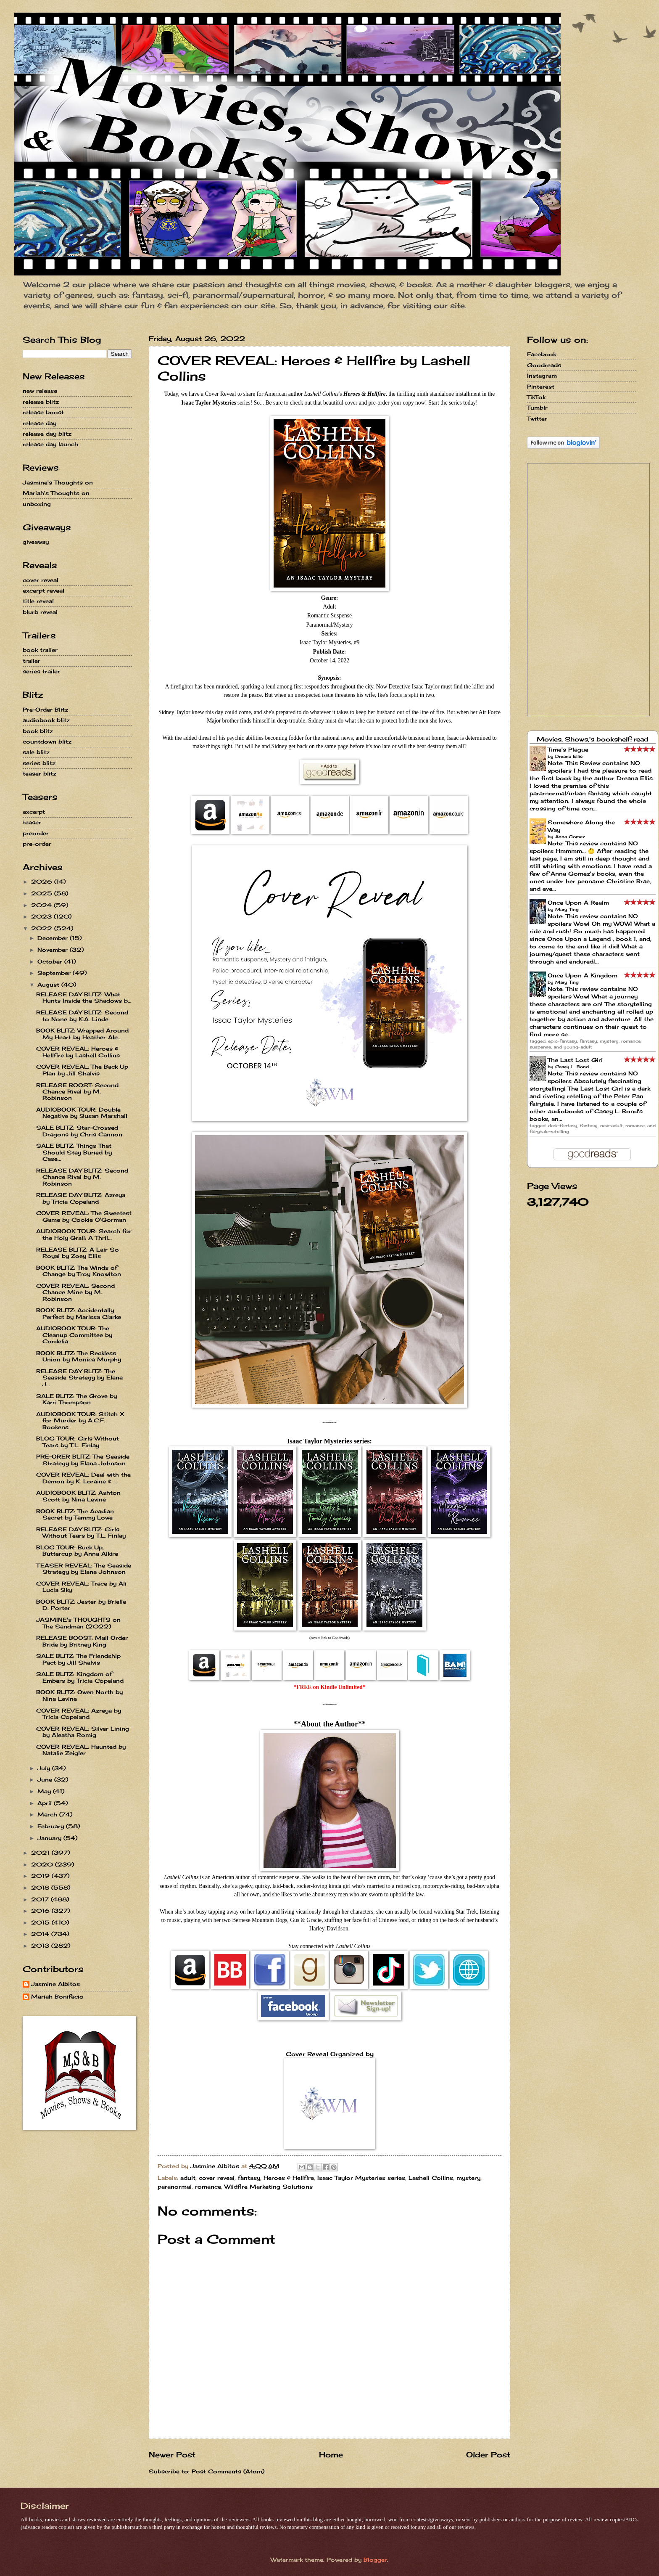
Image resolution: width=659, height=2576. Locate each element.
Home (331, 2454)
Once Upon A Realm (578, 902)
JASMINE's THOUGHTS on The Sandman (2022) (78, 1622)
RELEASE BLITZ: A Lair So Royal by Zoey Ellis (77, 1252)
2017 (41, 1899)
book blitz (38, 731)
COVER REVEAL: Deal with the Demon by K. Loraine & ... (83, 1477)
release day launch (50, 444)
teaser (32, 822)
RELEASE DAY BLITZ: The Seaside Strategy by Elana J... (79, 1377)
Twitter (537, 418)
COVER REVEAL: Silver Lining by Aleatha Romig (82, 1731)
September (55, 972)
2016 (41, 1910)
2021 (41, 1852)
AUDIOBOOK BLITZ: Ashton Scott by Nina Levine (78, 1495)
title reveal (38, 601)
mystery (468, 2177)
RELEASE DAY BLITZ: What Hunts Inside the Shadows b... (84, 997)
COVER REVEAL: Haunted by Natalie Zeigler (81, 1749)
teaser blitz (39, 773)
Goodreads (544, 365)
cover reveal (217, 2177)
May (45, 1791)
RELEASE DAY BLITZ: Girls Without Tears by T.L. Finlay (81, 1532)
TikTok (536, 397)
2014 (41, 1933)
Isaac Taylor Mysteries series (361, 2177)
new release (40, 390)
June (45, 1779)
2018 (41, 1887)
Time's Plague (568, 749)
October (50, 961)
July (44, 1768)
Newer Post (172, 2454)
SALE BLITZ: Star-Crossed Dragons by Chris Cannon (79, 1130)
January (50, 1838)
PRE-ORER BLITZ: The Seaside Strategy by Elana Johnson (82, 1459)
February (51, 1826)
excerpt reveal (43, 590)
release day (39, 423)
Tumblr (537, 407)
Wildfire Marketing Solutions (268, 2186)
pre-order (37, 843)
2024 (42, 905)
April (45, 1803)
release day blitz (47, 433)
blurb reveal (40, 612)
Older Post (488, 2454)
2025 (42, 893)
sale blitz (36, 752)
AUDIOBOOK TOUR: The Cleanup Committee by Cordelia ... (74, 1335)
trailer (31, 660)
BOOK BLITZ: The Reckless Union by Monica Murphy (78, 1356)
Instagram (542, 375)
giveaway (36, 541)
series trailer (41, 671)
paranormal (175, 2186)
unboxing (37, 503)
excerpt (34, 811)
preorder (36, 833)
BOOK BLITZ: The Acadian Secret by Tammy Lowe (75, 1514)
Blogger (375, 2559)
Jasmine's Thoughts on (58, 482)
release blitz (41, 401)
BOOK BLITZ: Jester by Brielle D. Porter (81, 1604)
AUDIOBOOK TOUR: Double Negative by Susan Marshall (81, 1112)
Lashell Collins (431, 2177)
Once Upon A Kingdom (582, 975)
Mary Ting (567, 909)
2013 (41, 1945)
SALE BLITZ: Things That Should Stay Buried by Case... (74, 1152)
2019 (41, 1875)
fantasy (249, 2177)
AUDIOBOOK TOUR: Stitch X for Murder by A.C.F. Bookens (80, 1420)
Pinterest (540, 386)
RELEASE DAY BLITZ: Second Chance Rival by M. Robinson (82, 1177)
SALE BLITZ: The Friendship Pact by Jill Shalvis (78, 1658)
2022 (42, 928)
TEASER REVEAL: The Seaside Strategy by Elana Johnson (83, 1568)
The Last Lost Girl (575, 1059)
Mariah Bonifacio (57, 1997)
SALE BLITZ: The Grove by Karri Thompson (76, 1399)
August (49, 984)
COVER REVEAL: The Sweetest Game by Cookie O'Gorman (84, 1216)
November (53, 949)
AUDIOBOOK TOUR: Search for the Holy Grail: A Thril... (84, 1234)
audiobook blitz (46, 720)
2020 (43, 1864)
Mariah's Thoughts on (56, 493)
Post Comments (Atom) (228, 2471)
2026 (42, 881)
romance (208, 2186)
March (48, 1814)
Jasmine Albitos (55, 1984)
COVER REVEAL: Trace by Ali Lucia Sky (81, 1586)
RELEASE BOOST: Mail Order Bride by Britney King (82, 1640)
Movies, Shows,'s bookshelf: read (592, 739)
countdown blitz (47, 741)
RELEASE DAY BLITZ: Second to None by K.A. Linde (82, 1015)
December (53, 938)
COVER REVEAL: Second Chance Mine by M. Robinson (75, 1292)
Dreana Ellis (569, 756)
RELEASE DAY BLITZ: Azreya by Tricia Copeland (80, 1198)
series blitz (39, 763)
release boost (43, 412)
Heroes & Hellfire (289, 2177)
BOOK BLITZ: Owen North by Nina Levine (79, 1695)
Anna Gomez (570, 836)
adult (187, 2177)
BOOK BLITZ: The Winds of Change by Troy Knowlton (78, 1270)
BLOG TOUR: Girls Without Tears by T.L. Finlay (77, 1441)
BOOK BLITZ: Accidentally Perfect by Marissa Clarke (78, 1313)
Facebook (541, 354)
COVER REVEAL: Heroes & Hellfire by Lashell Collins (78, 1051)
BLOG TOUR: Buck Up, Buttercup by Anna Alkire (77, 1550)
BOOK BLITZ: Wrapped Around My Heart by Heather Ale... (82, 1033)
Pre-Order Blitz (45, 709)
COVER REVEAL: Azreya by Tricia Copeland (78, 1713)
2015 (41, 1922)
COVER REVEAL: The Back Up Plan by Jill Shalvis (82, 1069)
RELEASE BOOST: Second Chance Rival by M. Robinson (77, 1091)
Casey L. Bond (572, 1066)
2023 (42, 916)
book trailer (40, 649)
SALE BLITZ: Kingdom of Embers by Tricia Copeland (80, 1677)
